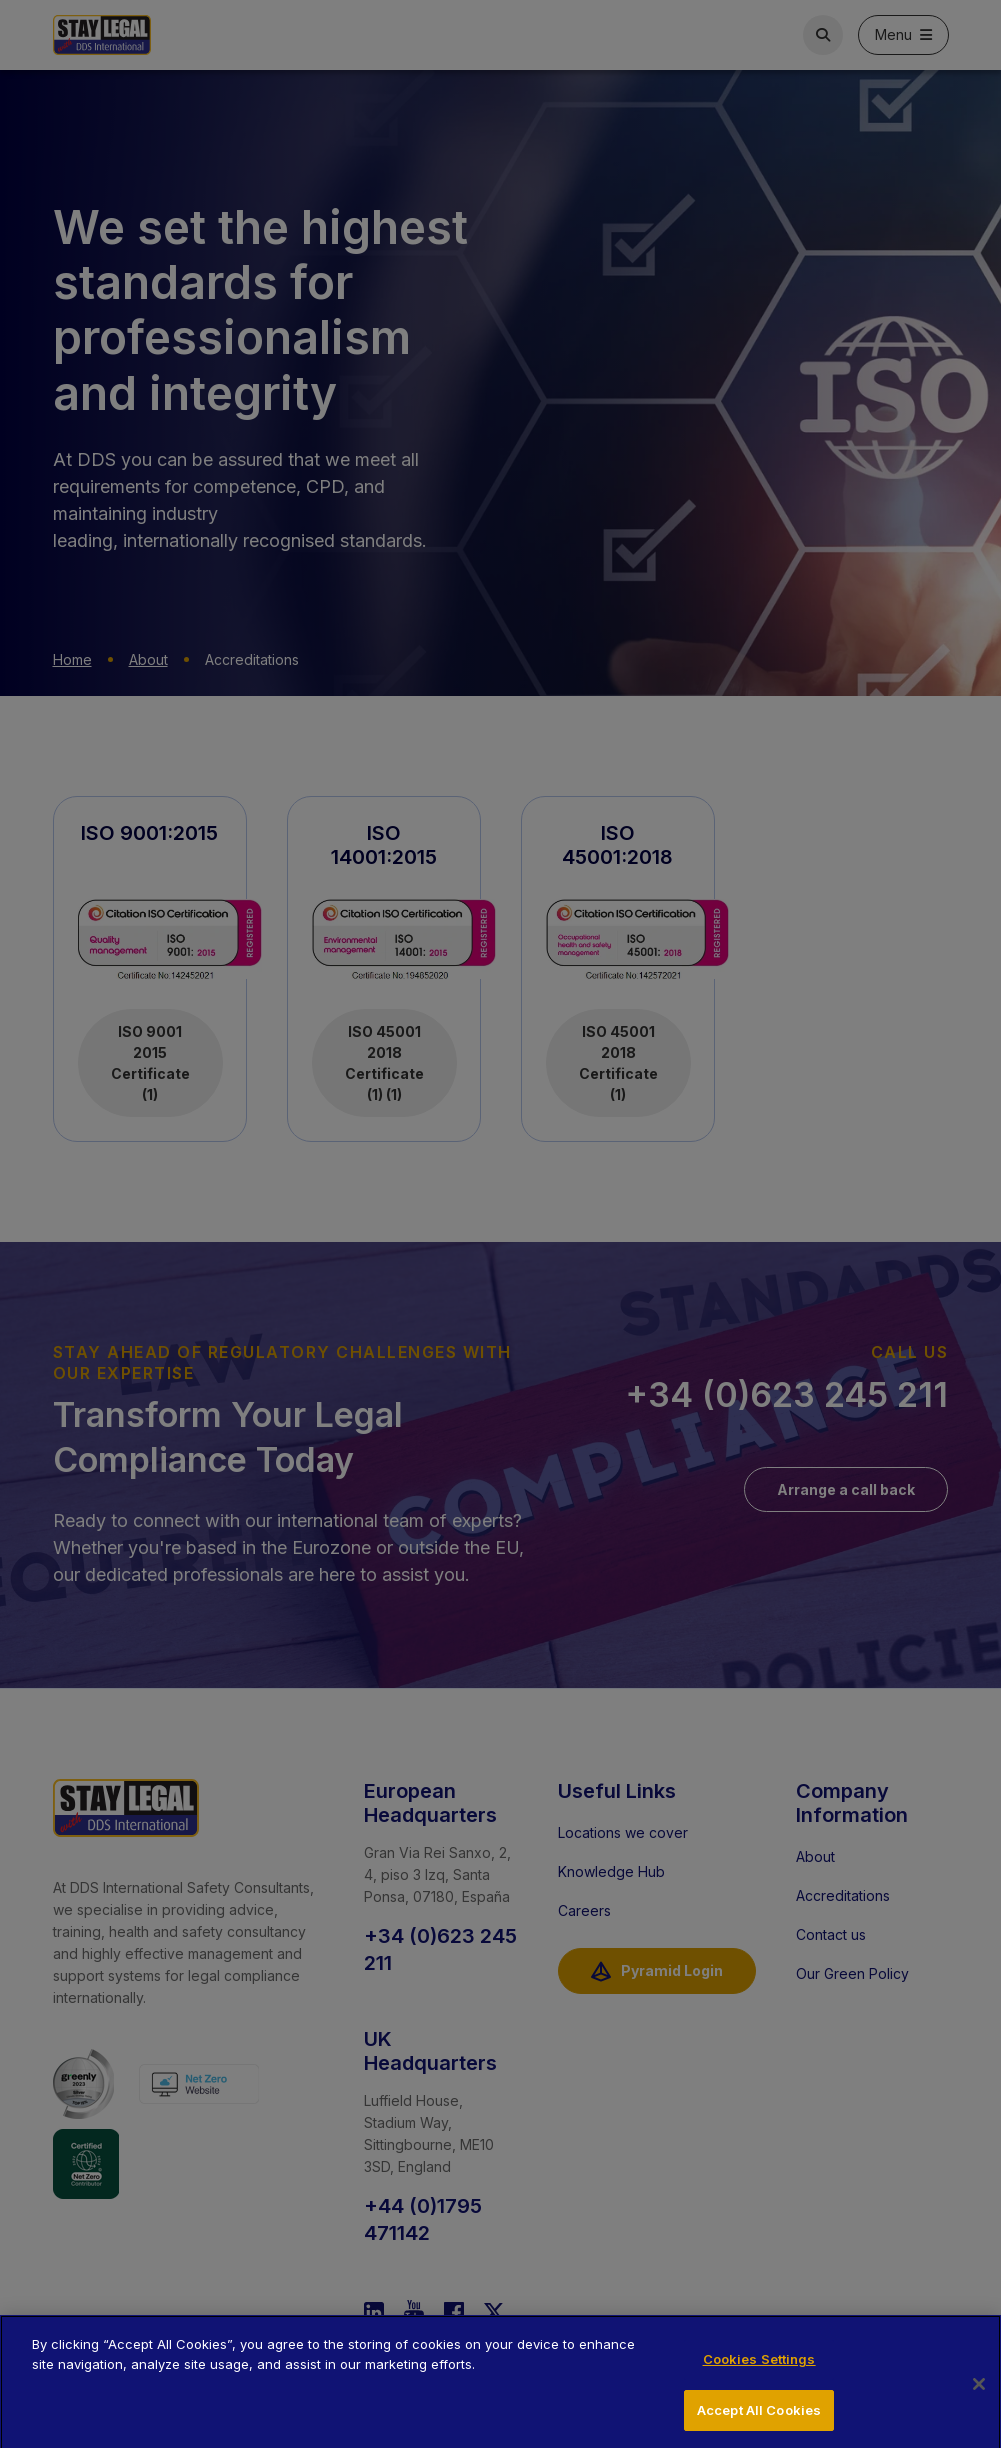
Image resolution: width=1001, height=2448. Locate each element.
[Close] (979, 2393)
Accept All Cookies (759, 2419)
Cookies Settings (759, 2369)
